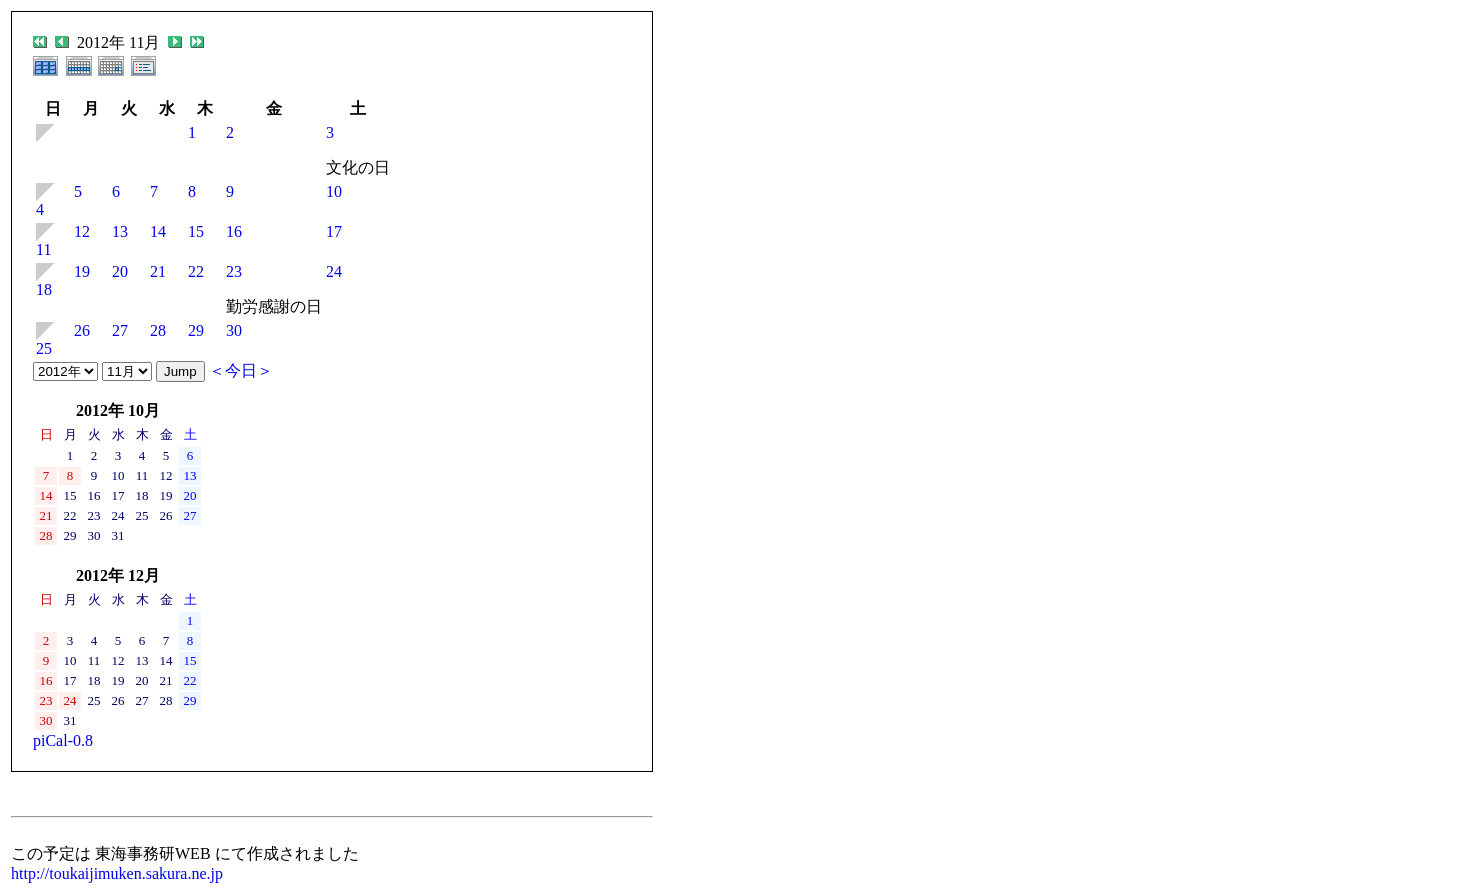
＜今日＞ (241, 370)
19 (82, 271)
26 (82, 330)
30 (234, 330)
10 (334, 191)
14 (158, 231)
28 (158, 330)
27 (120, 330)
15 (196, 231)
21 (158, 271)
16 (234, 231)
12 (82, 231)
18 (44, 289)
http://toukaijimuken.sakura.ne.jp (117, 873)
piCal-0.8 (63, 740)
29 (196, 330)
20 (120, 271)
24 (334, 271)
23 (234, 271)
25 (44, 348)
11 (43, 249)
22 (196, 271)
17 (334, 231)
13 (120, 231)
